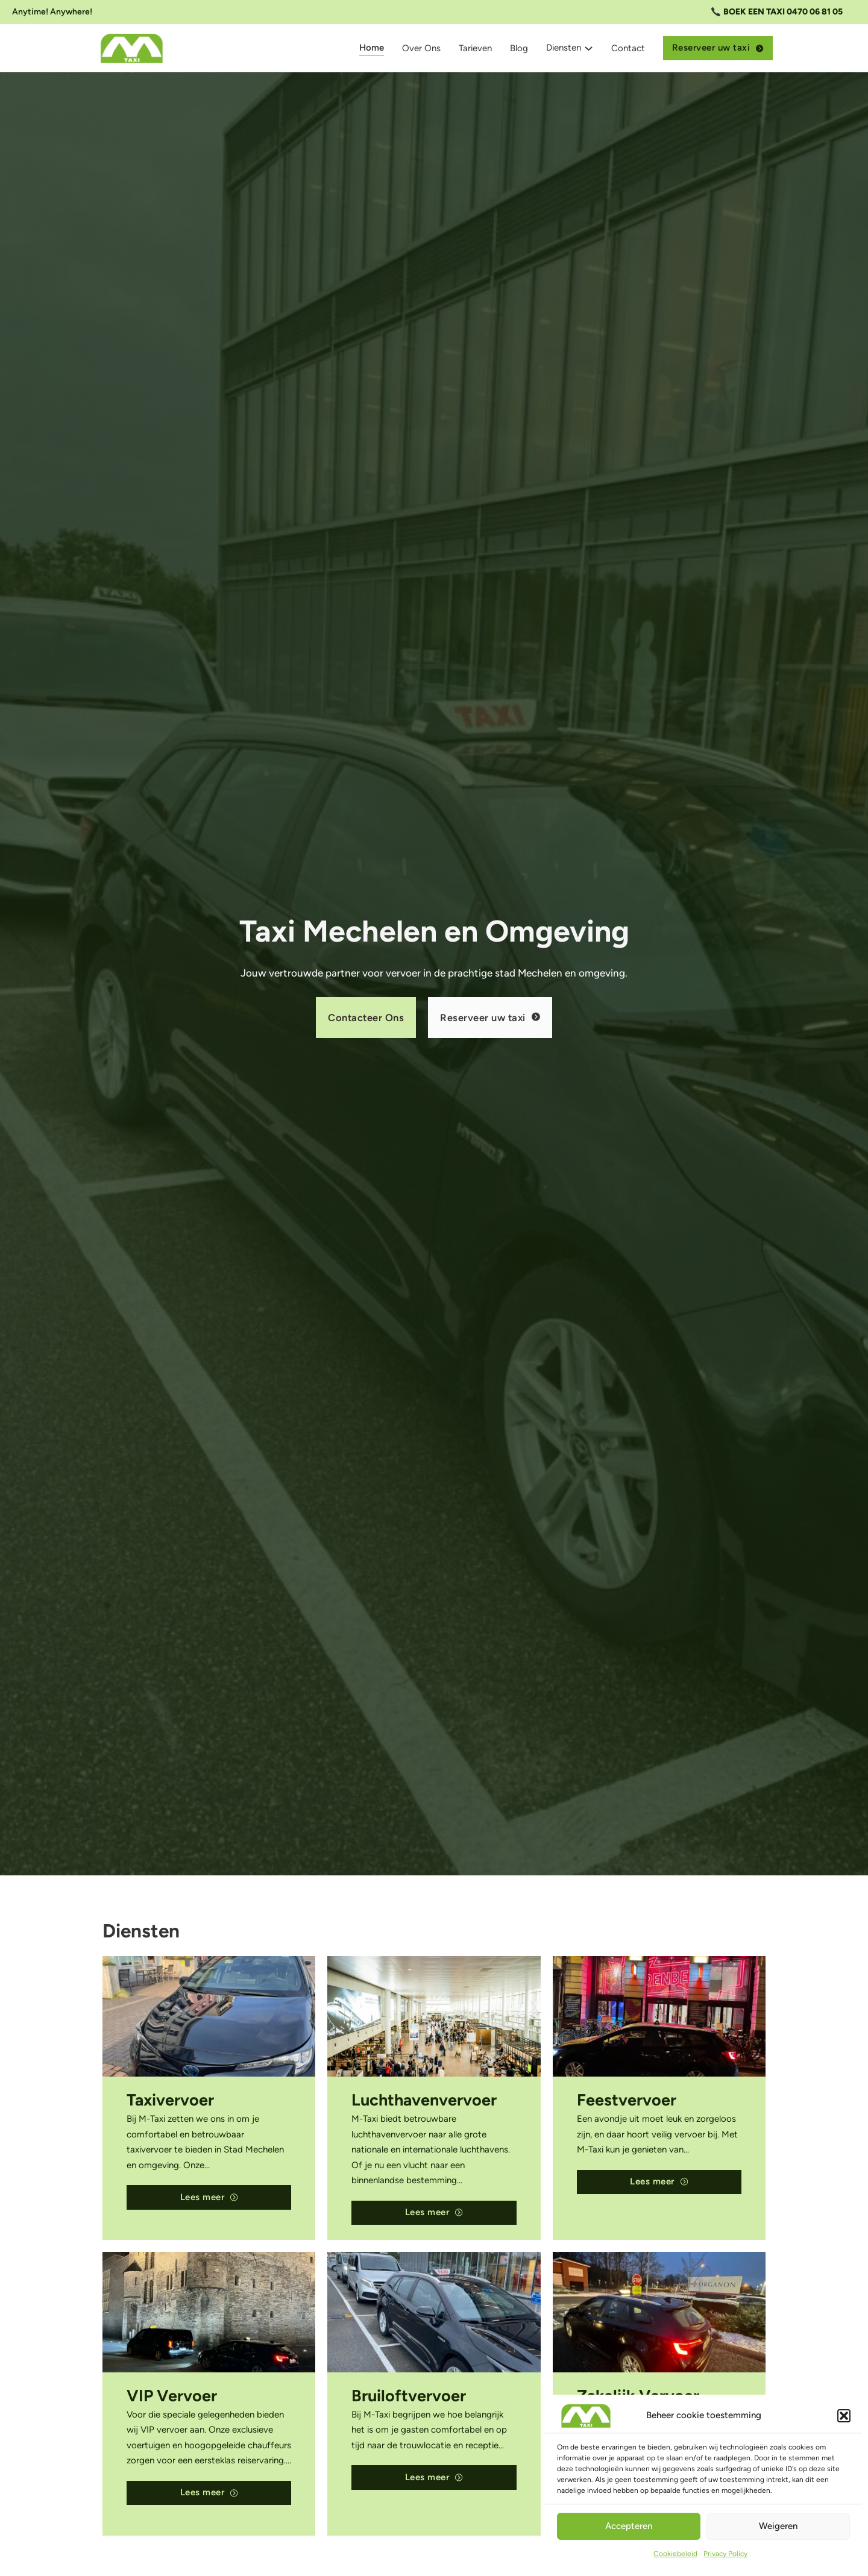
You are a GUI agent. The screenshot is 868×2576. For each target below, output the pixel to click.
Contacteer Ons (366, 1017)
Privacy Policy (725, 2553)
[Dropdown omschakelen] (588, 48)
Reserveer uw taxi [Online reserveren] (490, 1017)
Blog (519, 48)
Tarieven (475, 48)
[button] (844, 2416)
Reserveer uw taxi (718, 47)
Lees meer (209, 2197)
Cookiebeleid (675, 2553)
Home (371, 47)
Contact (628, 48)
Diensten (563, 47)
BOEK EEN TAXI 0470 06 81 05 (783, 12)
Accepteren (628, 2526)
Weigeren (778, 2526)
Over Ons (421, 48)
